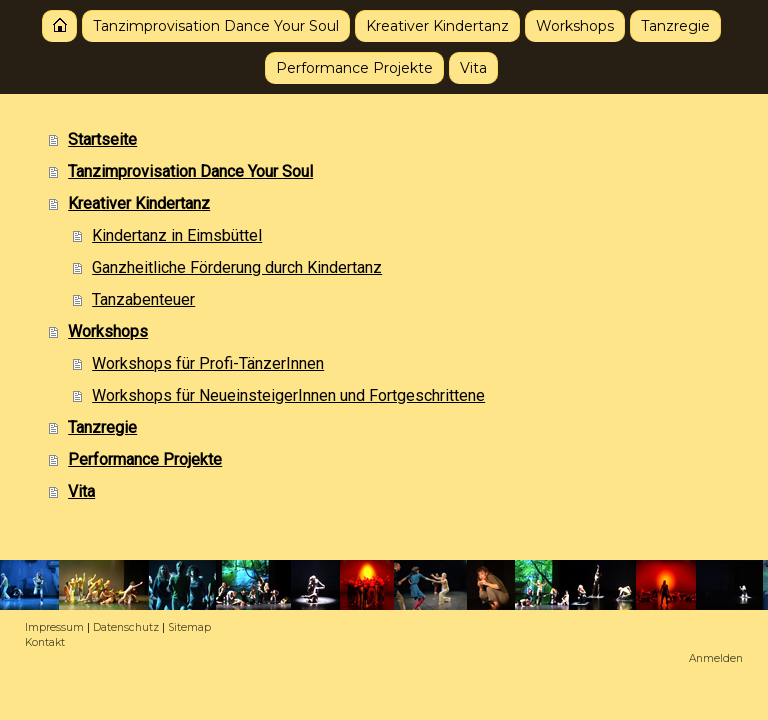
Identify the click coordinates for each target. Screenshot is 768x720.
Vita (473, 68)
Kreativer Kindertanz (437, 26)
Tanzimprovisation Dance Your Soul (216, 26)
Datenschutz (126, 627)
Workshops (575, 26)
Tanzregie (675, 26)
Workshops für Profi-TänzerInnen (208, 363)
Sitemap (189, 627)
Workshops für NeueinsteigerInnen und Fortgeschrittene (288, 395)
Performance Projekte (354, 68)
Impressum (54, 627)
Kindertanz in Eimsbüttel (177, 235)
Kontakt (45, 642)
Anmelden (716, 658)
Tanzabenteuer (143, 299)
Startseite (59, 26)
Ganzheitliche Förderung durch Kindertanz (237, 267)
